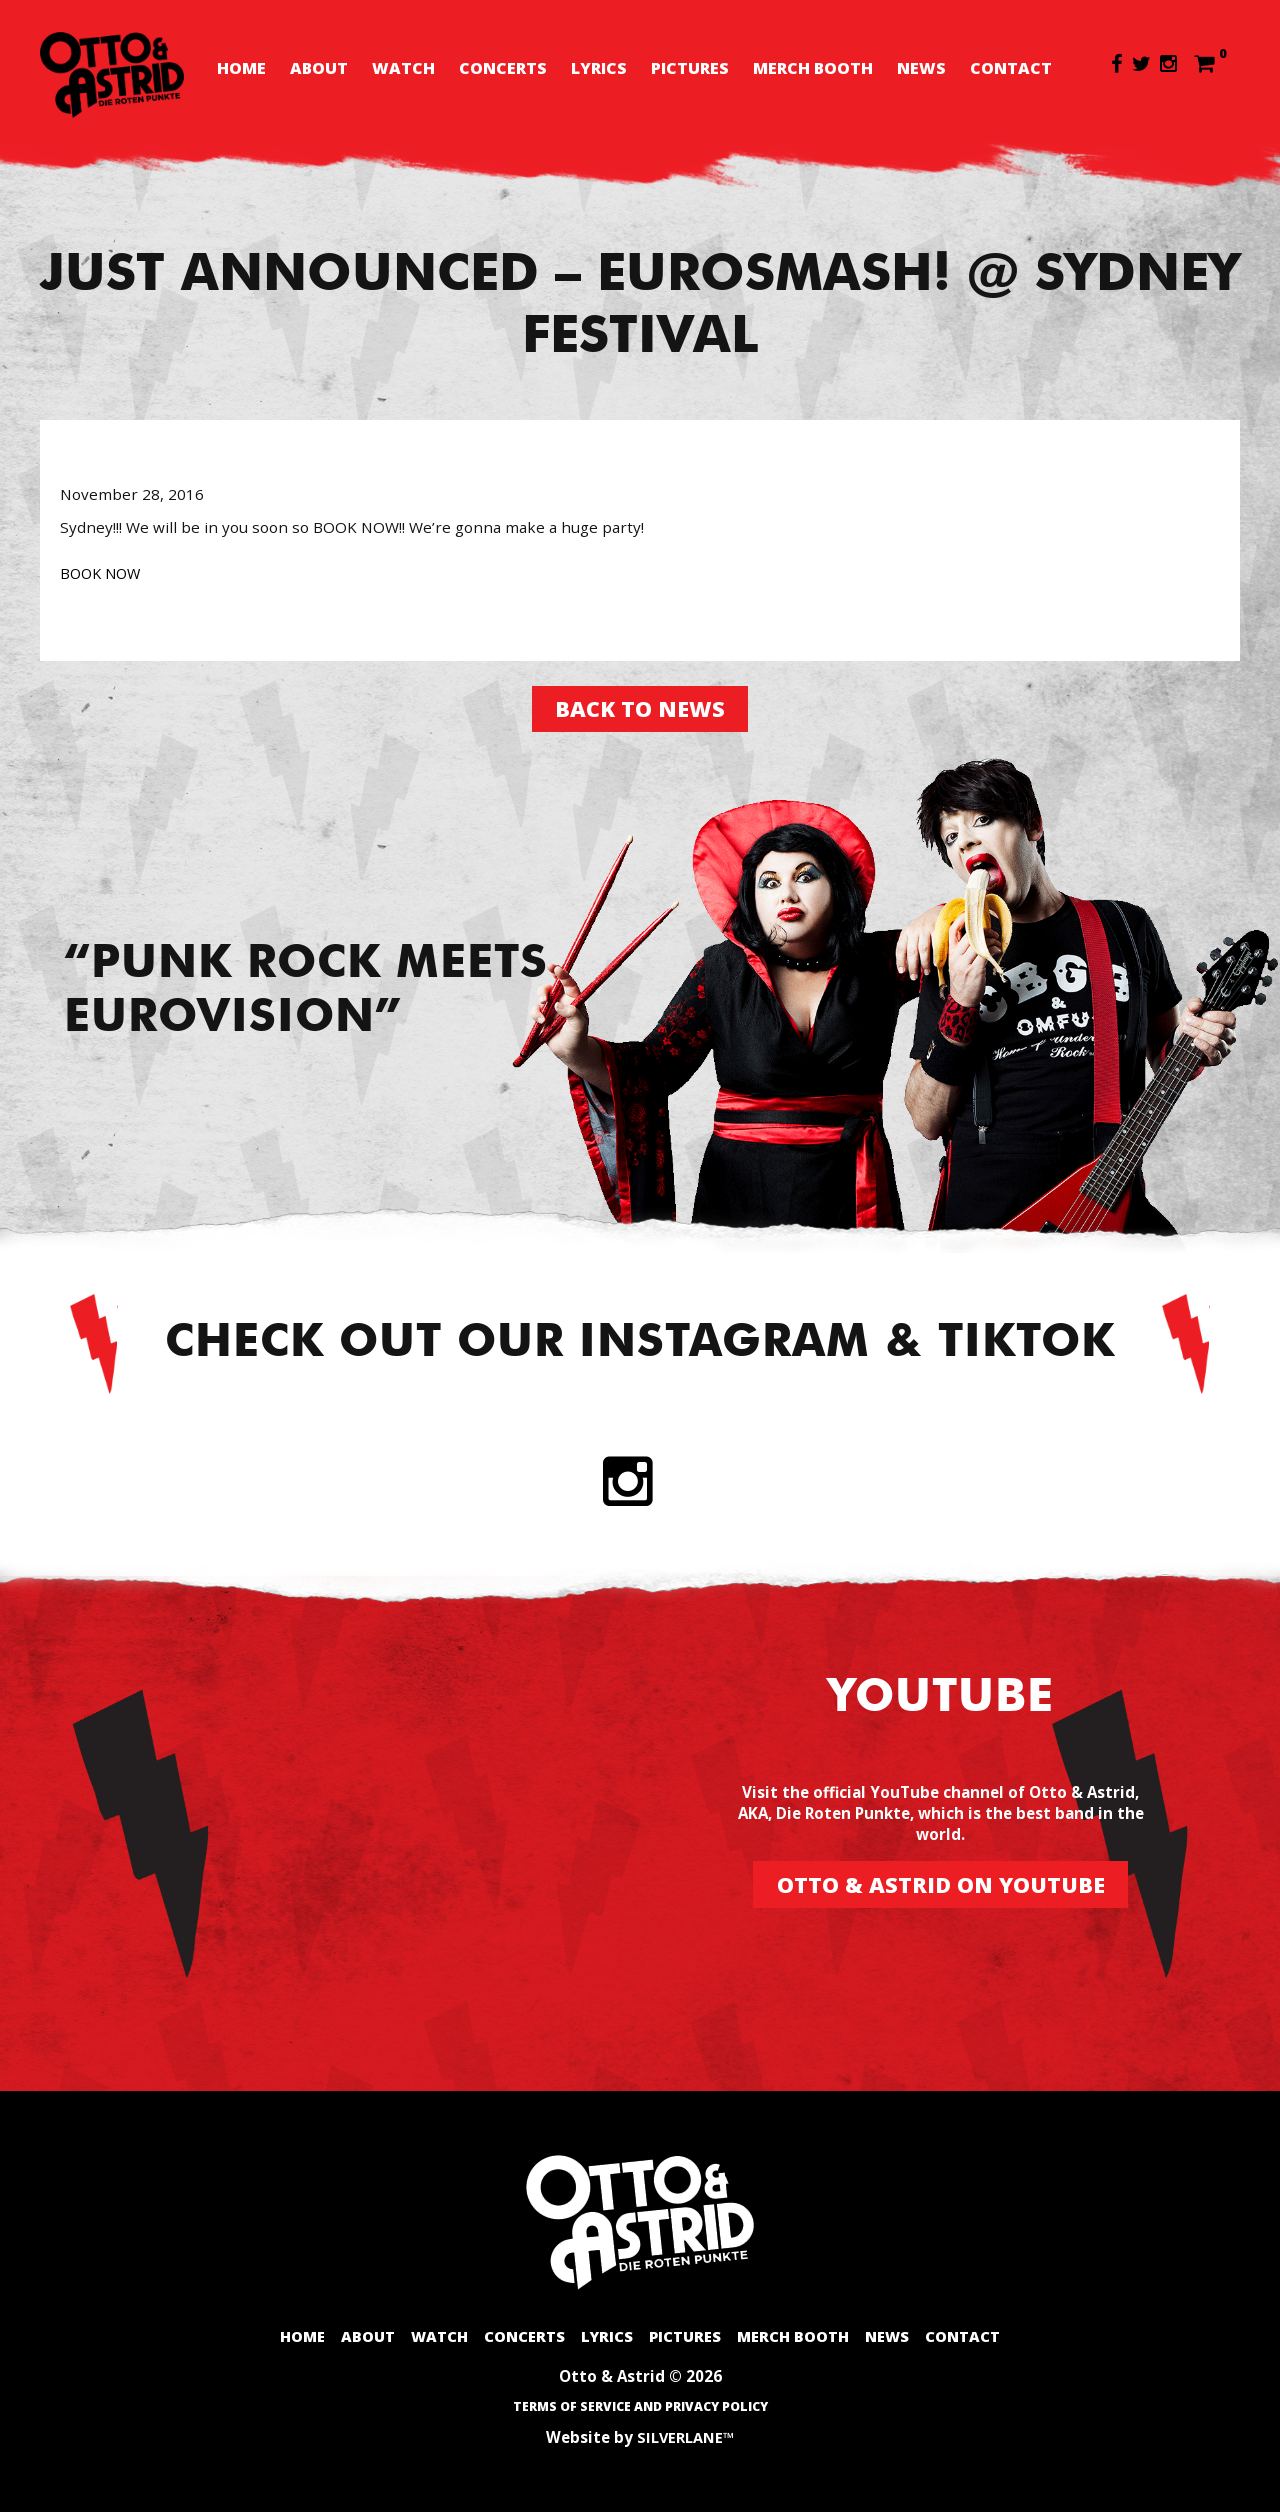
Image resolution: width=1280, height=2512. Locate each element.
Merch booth (813, 68)
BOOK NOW (103, 566)
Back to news (640, 703)
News (921, 68)
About (319, 68)
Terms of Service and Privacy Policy (640, 2407)
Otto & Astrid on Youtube (940, 1881)
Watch (403, 68)
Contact (1011, 68)
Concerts (503, 68)
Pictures (690, 68)
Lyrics (599, 68)
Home (241, 68)
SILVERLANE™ (685, 2437)
